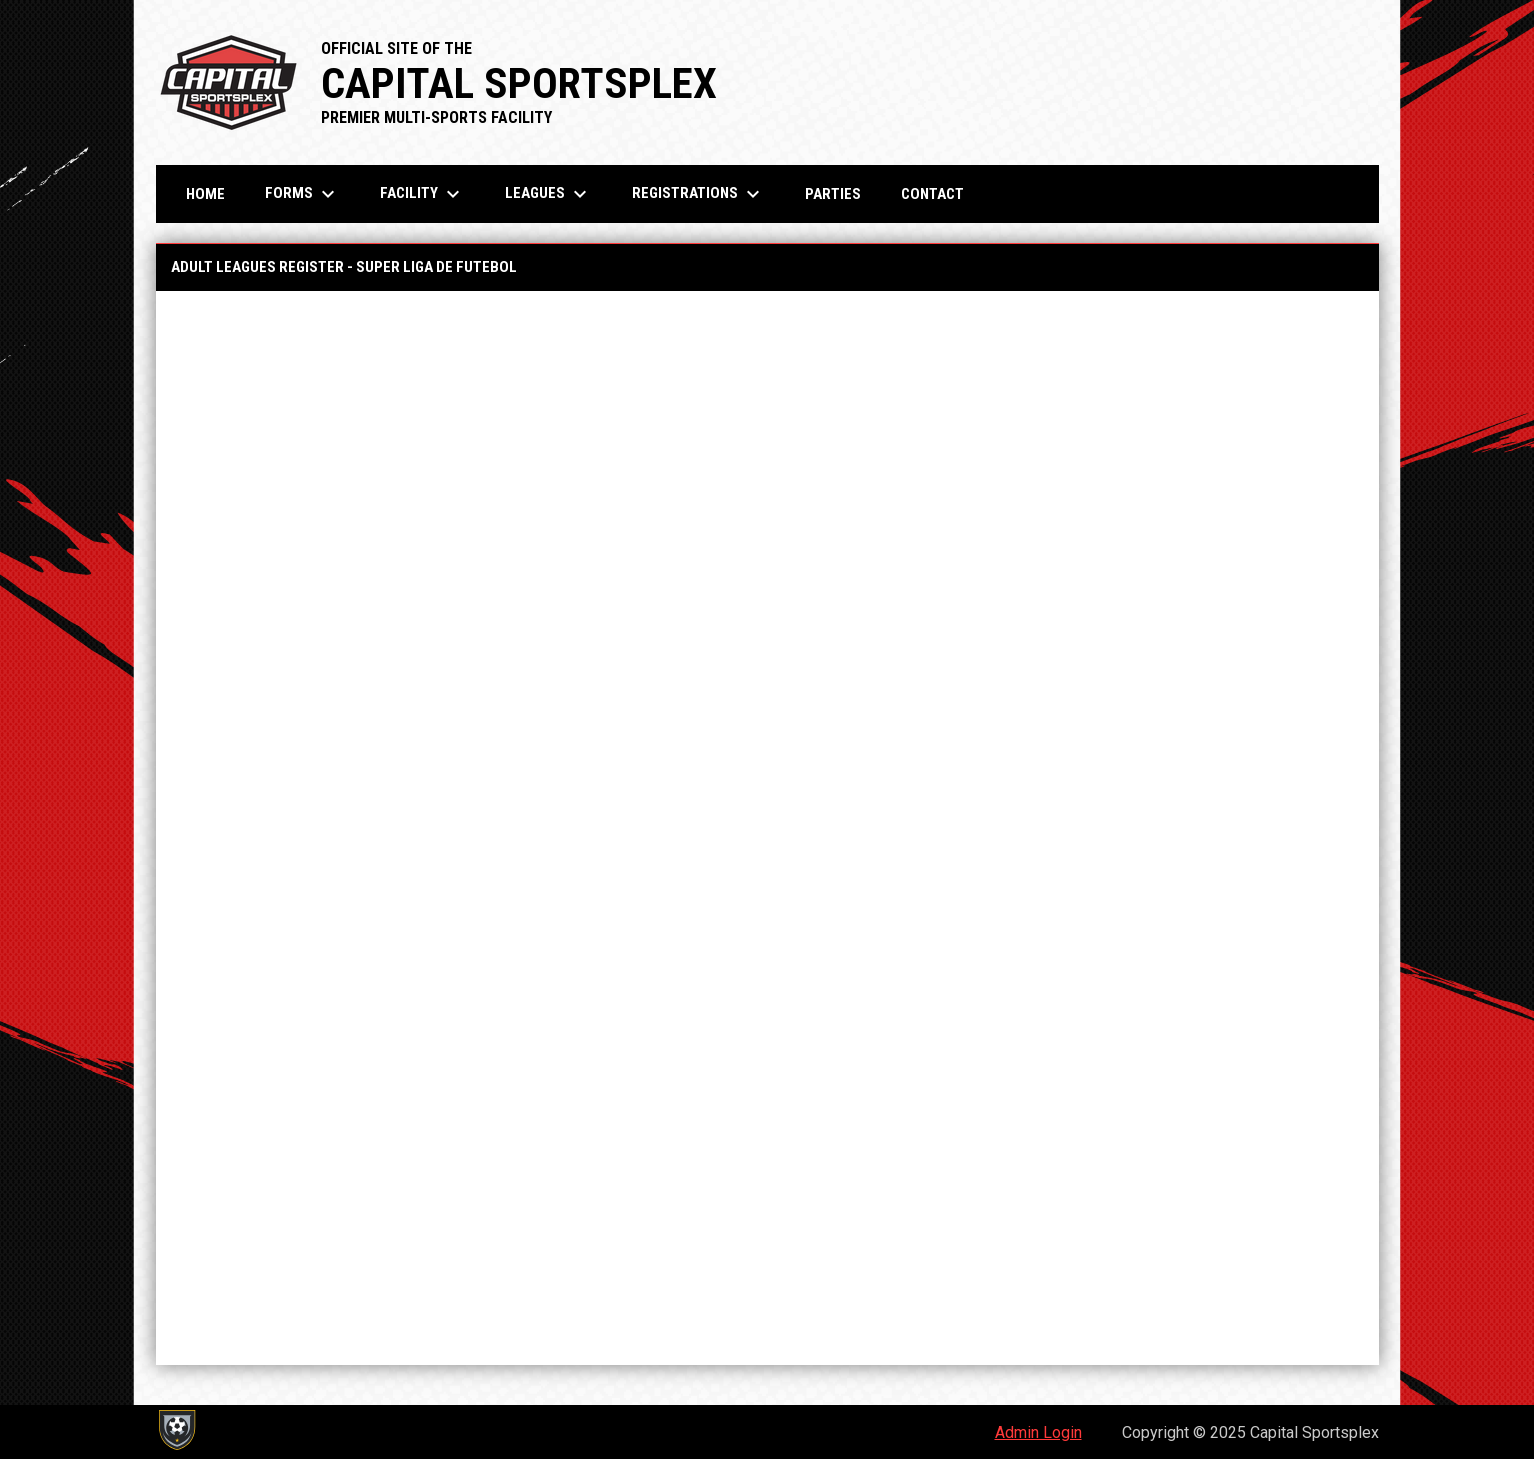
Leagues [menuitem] (548, 194)
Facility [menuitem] (422, 194)
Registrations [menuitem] (698, 194)
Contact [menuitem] (932, 194)
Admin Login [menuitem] (1038, 1432)
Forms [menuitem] (302, 194)
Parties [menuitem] (833, 194)
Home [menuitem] (205, 194)
